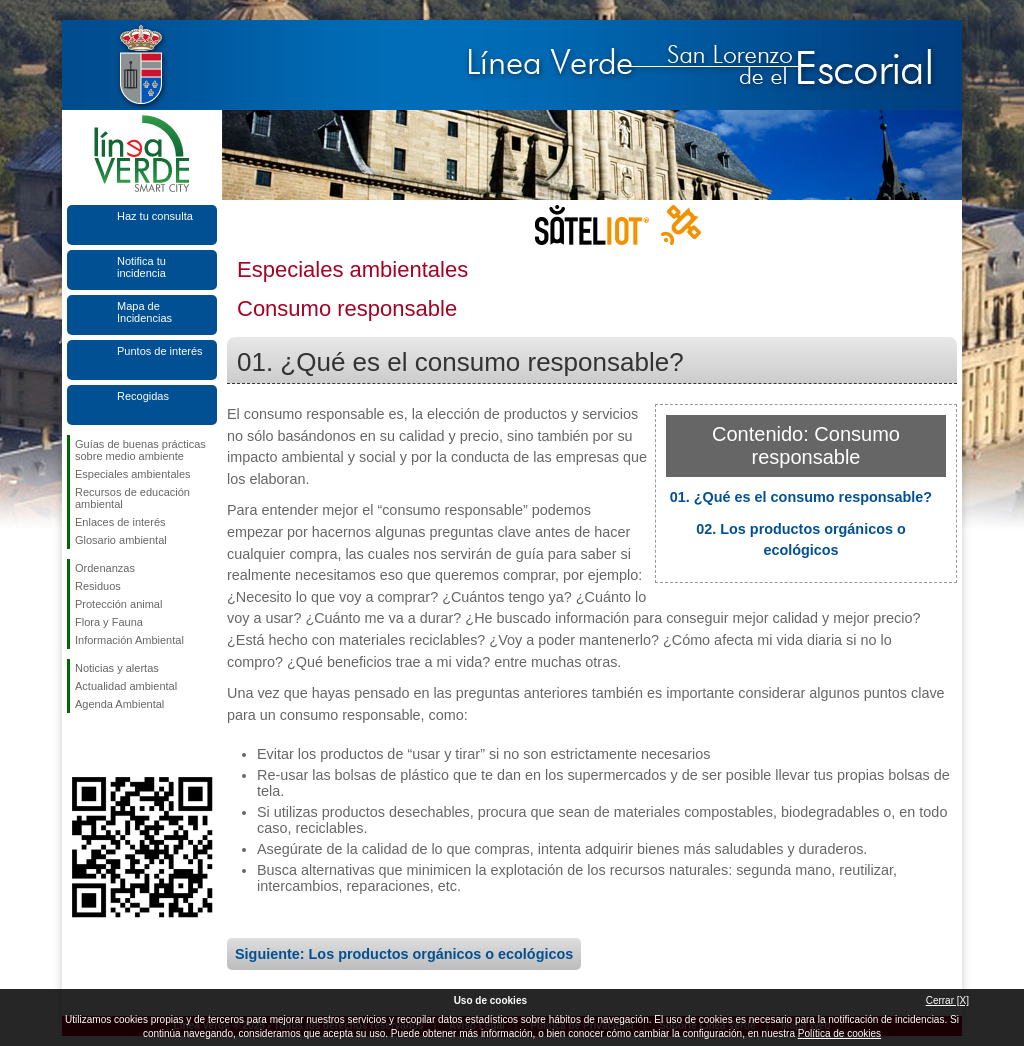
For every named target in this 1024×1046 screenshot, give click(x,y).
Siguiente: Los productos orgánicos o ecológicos (404, 954)
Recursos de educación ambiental (132, 498)
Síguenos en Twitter (112, 745)
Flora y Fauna (109, 622)
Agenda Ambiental (119, 704)
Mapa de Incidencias (144, 312)
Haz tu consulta (155, 216)
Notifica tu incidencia (141, 267)
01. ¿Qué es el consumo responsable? (801, 497)
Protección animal (118, 604)
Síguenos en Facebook (79, 745)
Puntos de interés (160, 351)
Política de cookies (839, 1033)
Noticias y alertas (117, 668)
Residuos (98, 586)
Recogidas (143, 396)
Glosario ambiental (121, 540)
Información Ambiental (129, 640)
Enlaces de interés (120, 522)
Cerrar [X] (947, 1000)
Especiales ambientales (133, 474)
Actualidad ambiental (126, 686)
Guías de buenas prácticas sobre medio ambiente (140, 450)
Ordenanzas (105, 568)
